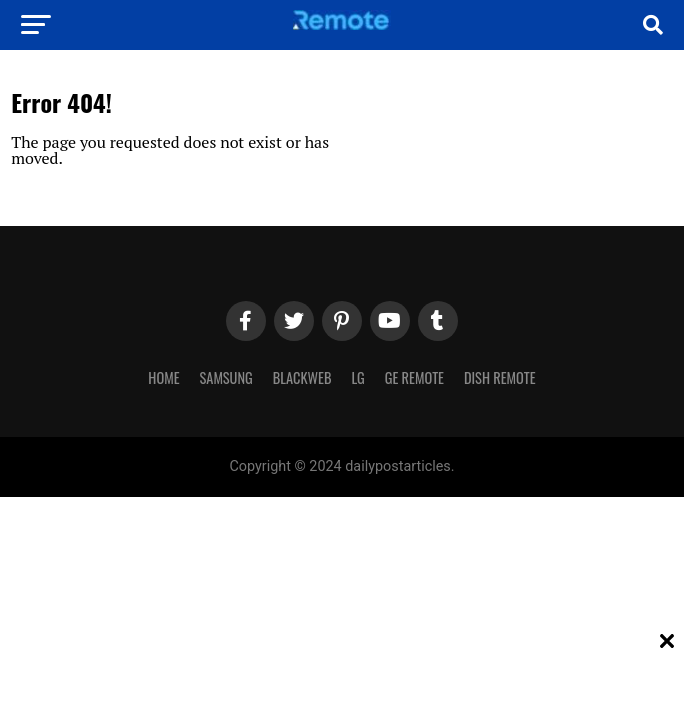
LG (357, 377)
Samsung (226, 377)
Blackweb (302, 377)
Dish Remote (500, 377)
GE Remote (414, 377)
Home (163, 377)
